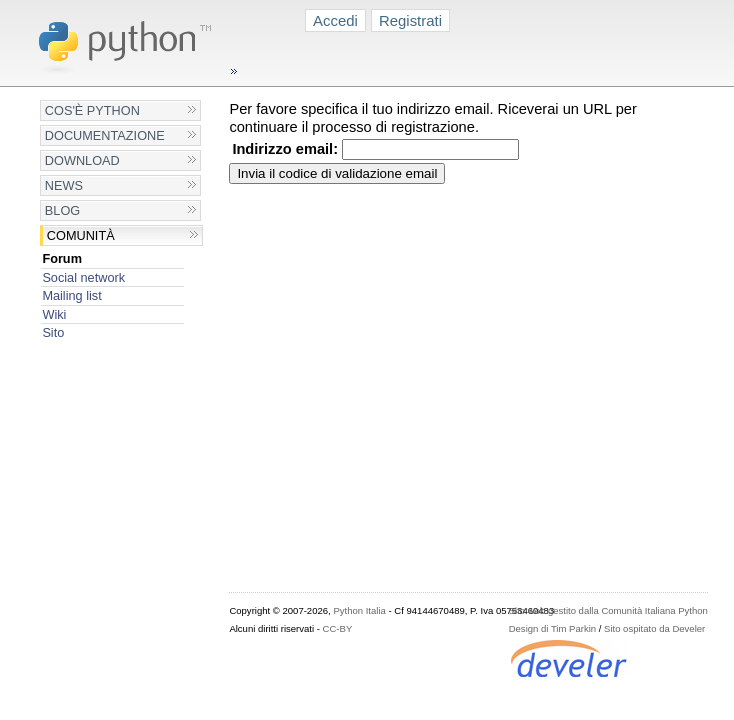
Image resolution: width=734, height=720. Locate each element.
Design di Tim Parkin (552, 628)
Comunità (81, 235)
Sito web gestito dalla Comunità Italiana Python (608, 610)
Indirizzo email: (285, 149)
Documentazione (105, 135)
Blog (62, 210)
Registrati (410, 20)
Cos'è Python (92, 110)
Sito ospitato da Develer (654, 628)
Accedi (335, 20)
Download (82, 160)
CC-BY (338, 628)
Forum (62, 258)
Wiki (54, 314)
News (64, 185)
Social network (83, 277)
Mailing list (71, 295)
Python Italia (359, 610)
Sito (53, 332)
